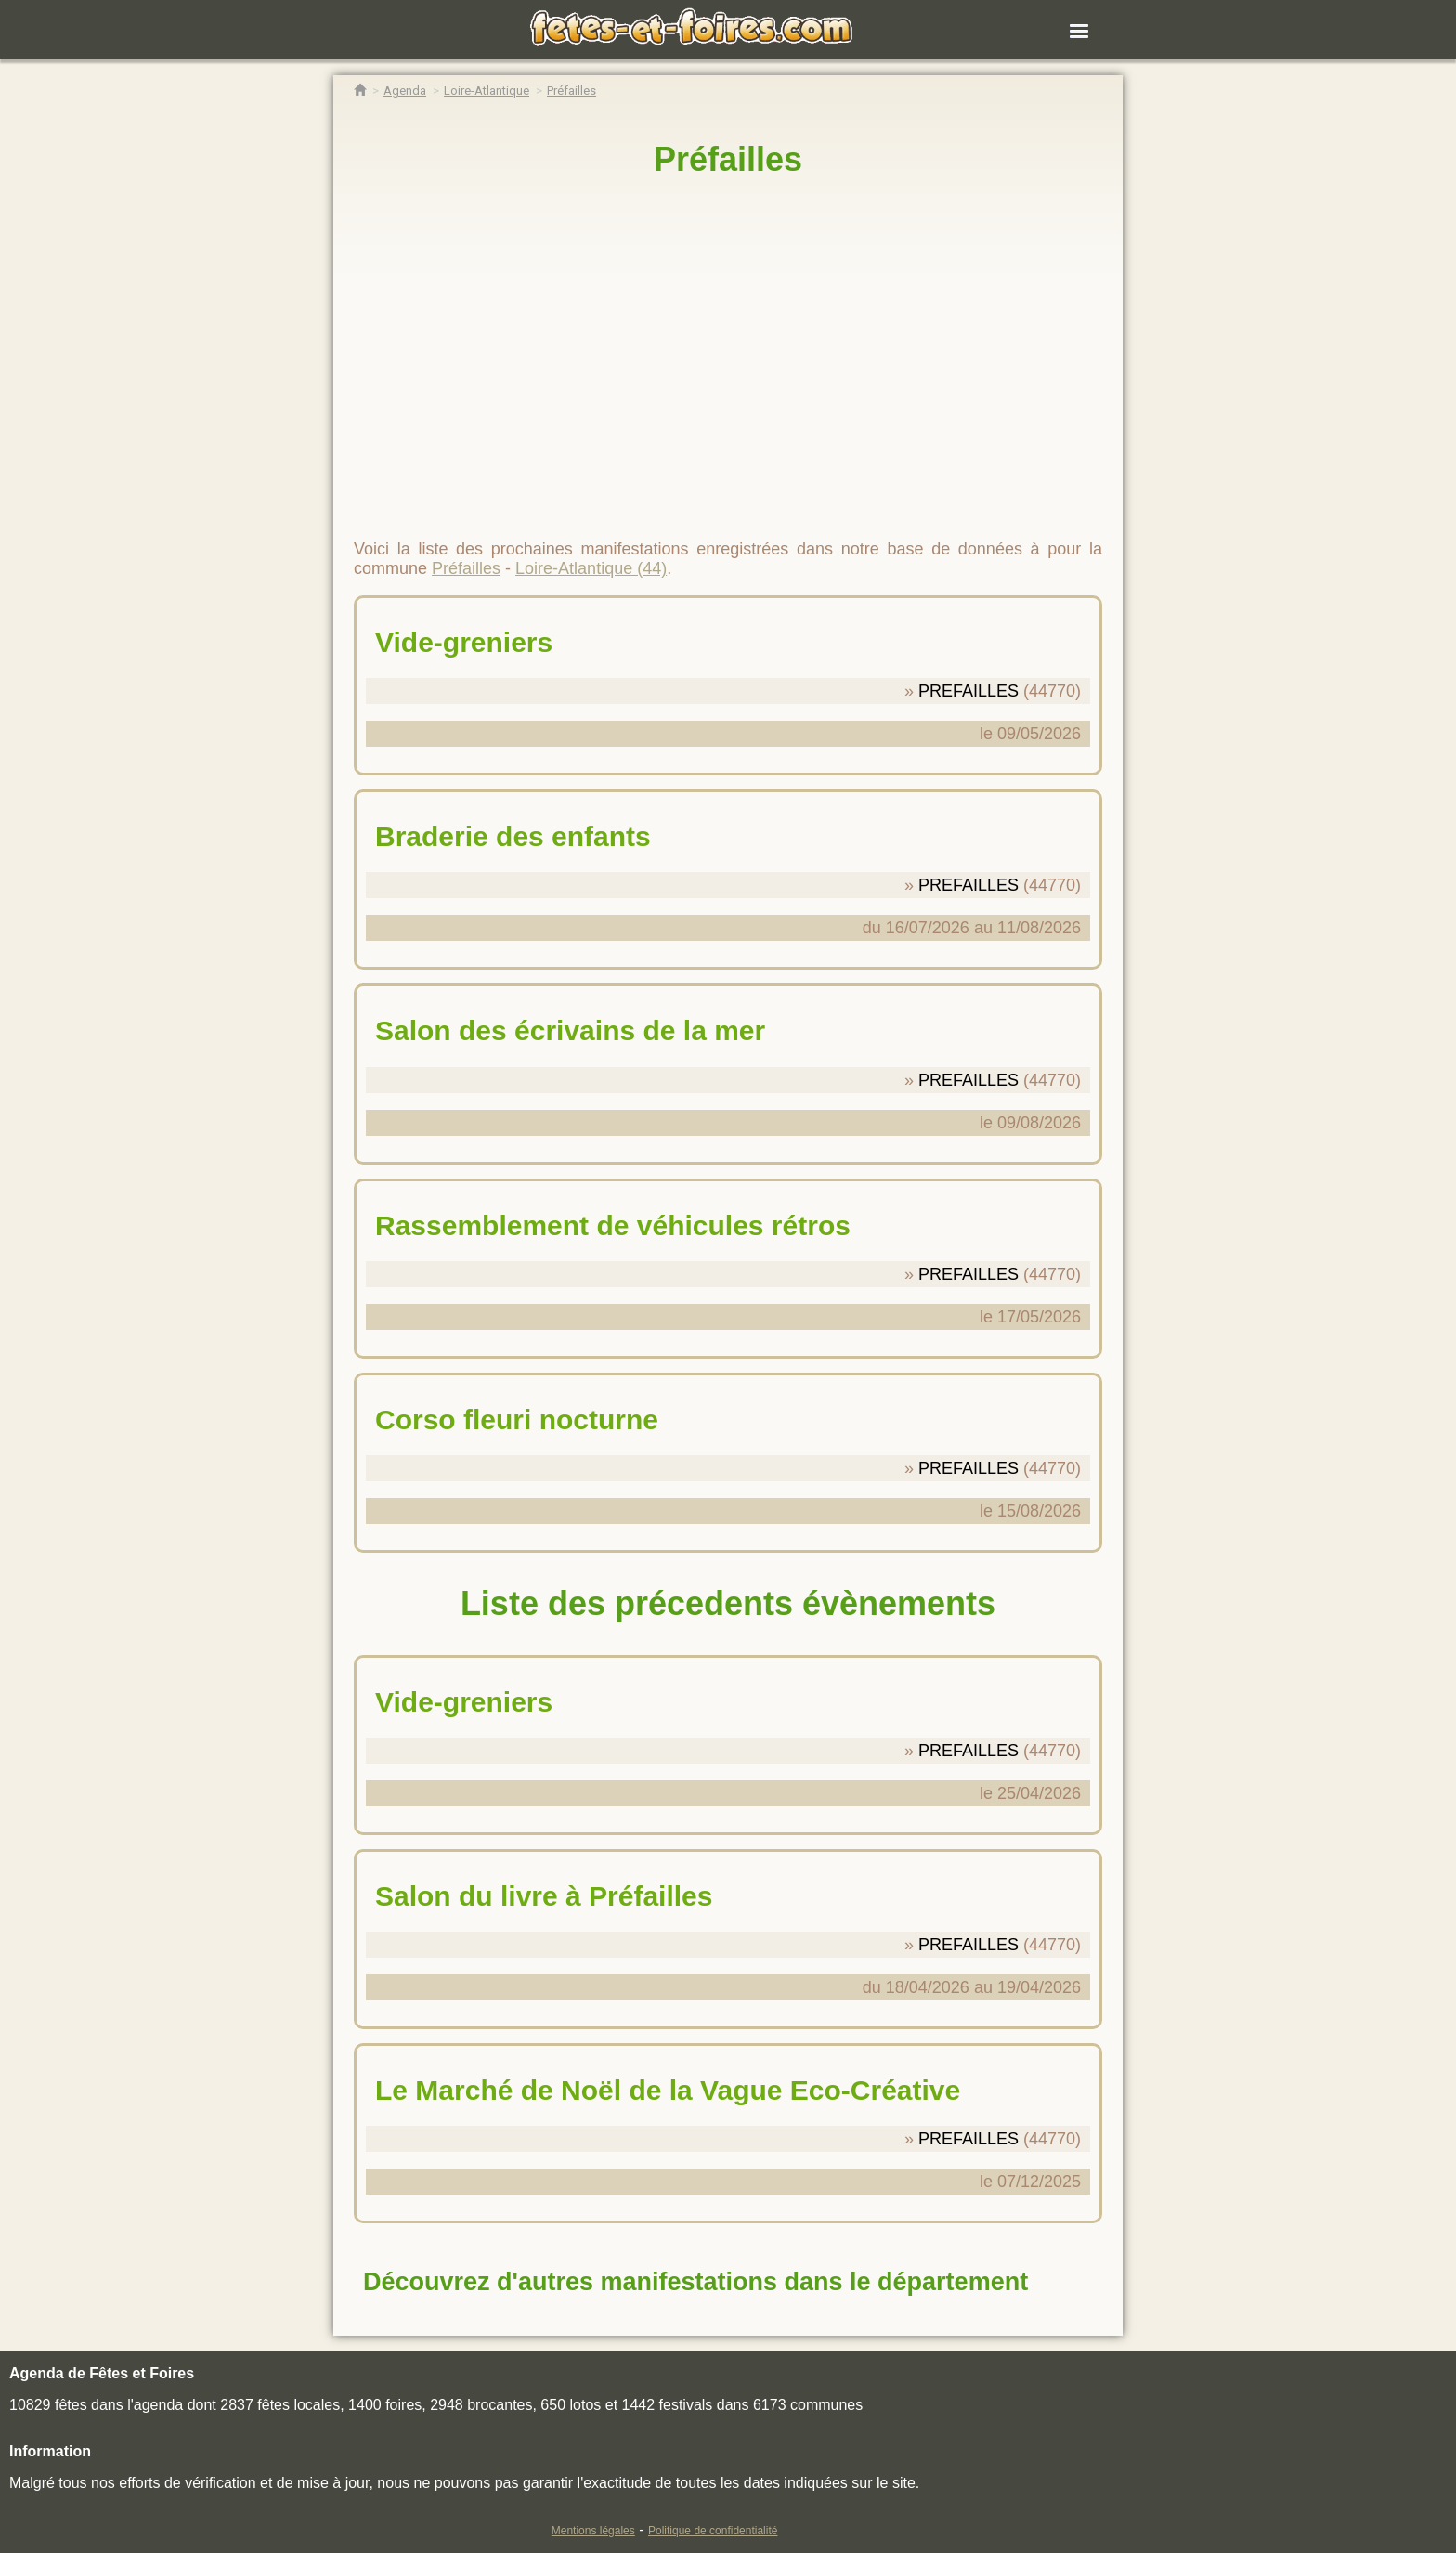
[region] (728, 350)
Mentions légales (593, 2530)
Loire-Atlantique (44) (591, 568)
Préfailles (728, 159)
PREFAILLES (968, 691)
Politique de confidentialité (712, 2530)
